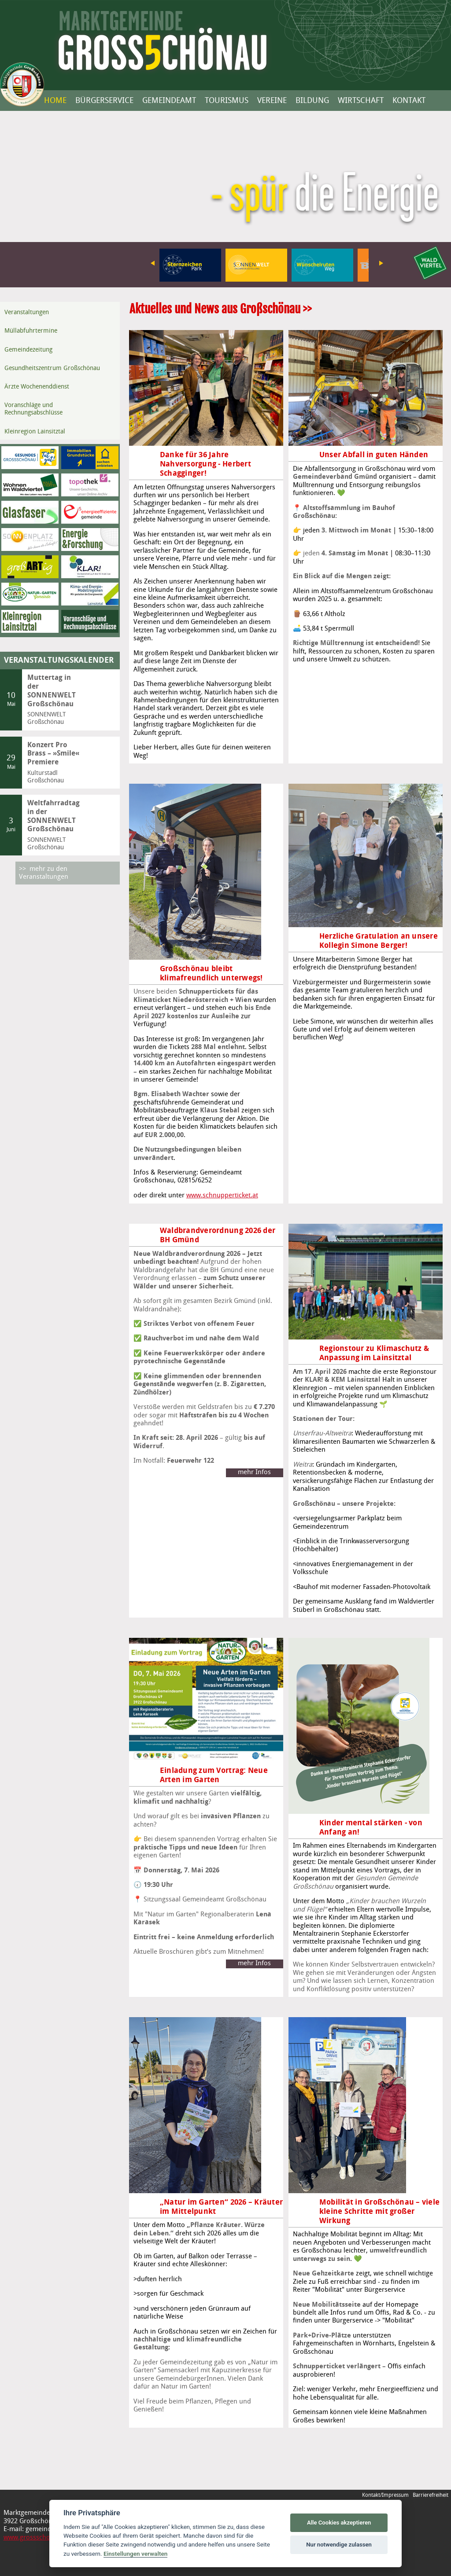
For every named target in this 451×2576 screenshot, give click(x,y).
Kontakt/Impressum (385, 2495)
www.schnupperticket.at (215, 1195)
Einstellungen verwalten (135, 2553)
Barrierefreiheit (430, 2495)
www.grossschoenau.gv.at (42, 2537)
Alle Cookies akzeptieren (339, 2522)
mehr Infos (254, 1472)
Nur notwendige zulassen (339, 2544)
